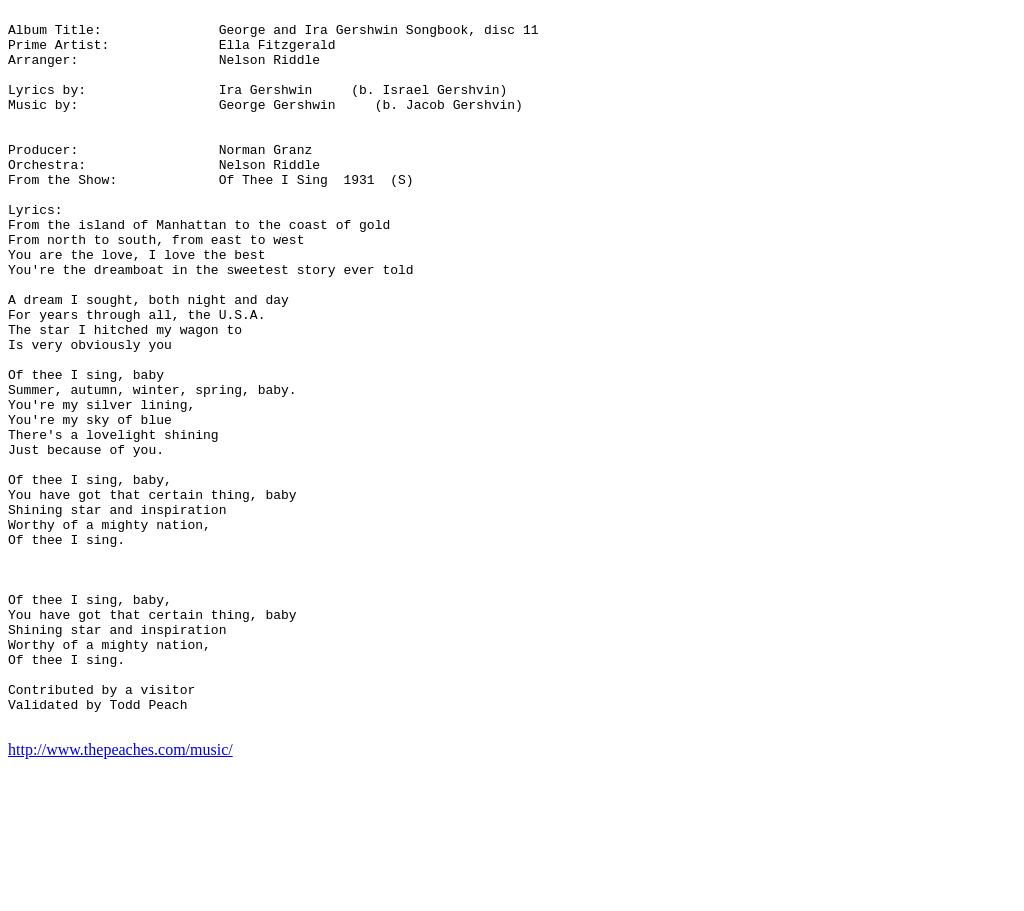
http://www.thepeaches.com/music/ (120, 893)
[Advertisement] (936, 308)
